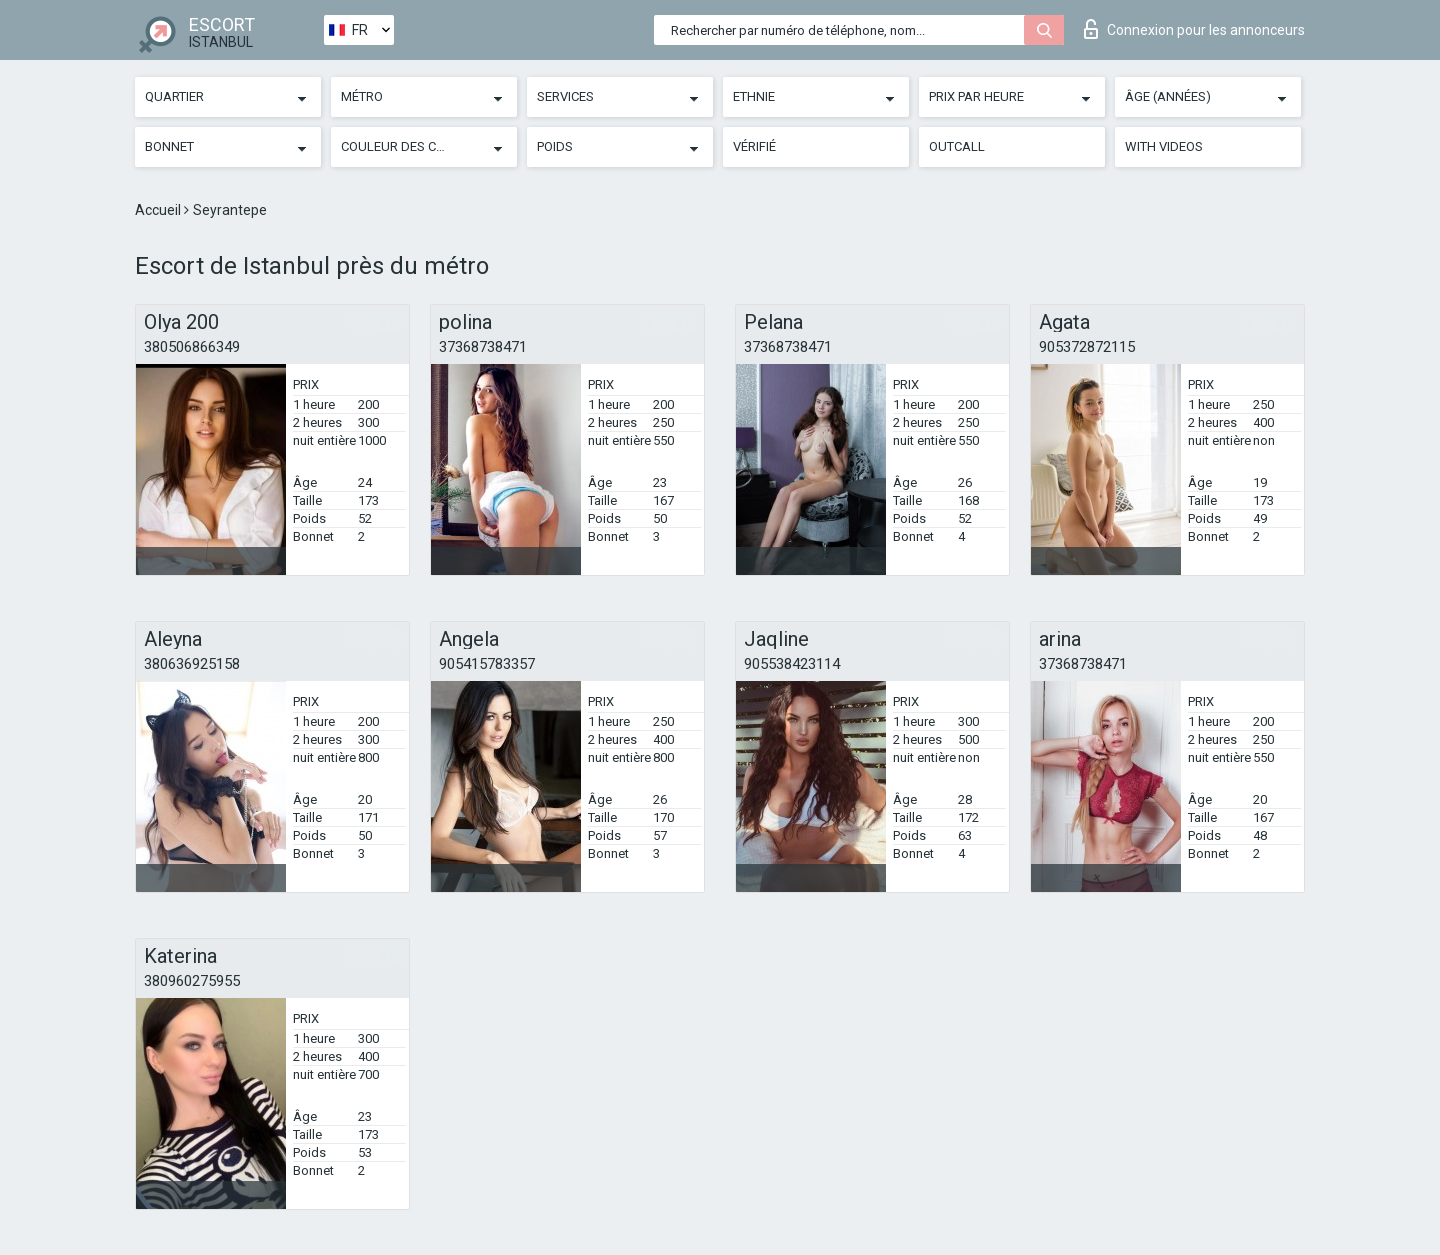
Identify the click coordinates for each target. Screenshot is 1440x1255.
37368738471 (483, 347)
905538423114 (792, 664)
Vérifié (754, 146)
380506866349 (192, 347)
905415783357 (487, 664)
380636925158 (192, 664)
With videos (1164, 146)
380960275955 (192, 981)
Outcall (957, 146)
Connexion (1194, 29)
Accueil (159, 210)
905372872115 (1087, 347)
